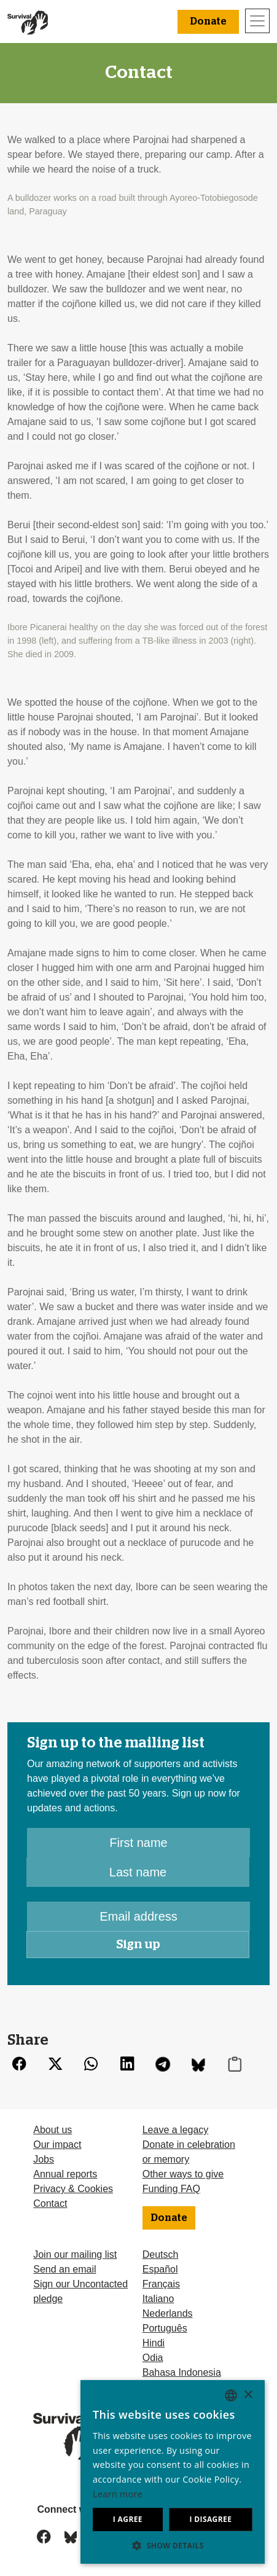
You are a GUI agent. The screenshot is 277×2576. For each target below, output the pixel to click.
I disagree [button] (210, 2519)
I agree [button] (127, 2519)
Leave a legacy (175, 2130)
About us (52, 2130)
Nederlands (167, 2313)
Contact (50, 2203)
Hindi (153, 2343)
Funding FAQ (171, 2189)
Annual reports (65, 2174)
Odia (152, 2357)
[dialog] (172, 2472)
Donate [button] (208, 21)
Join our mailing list (75, 2254)
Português (164, 2328)
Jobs (43, 2159)
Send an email (64, 2269)
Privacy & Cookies (73, 2189)
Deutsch (160, 2254)
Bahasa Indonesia (181, 2372)
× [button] (247, 2395)
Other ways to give (183, 2174)
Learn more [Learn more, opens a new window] (117, 2494)
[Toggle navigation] (257, 21)
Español (160, 2269)
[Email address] (138, 1916)
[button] (172, 2545)
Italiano (158, 2298)
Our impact (57, 2144)
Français (161, 2284)
